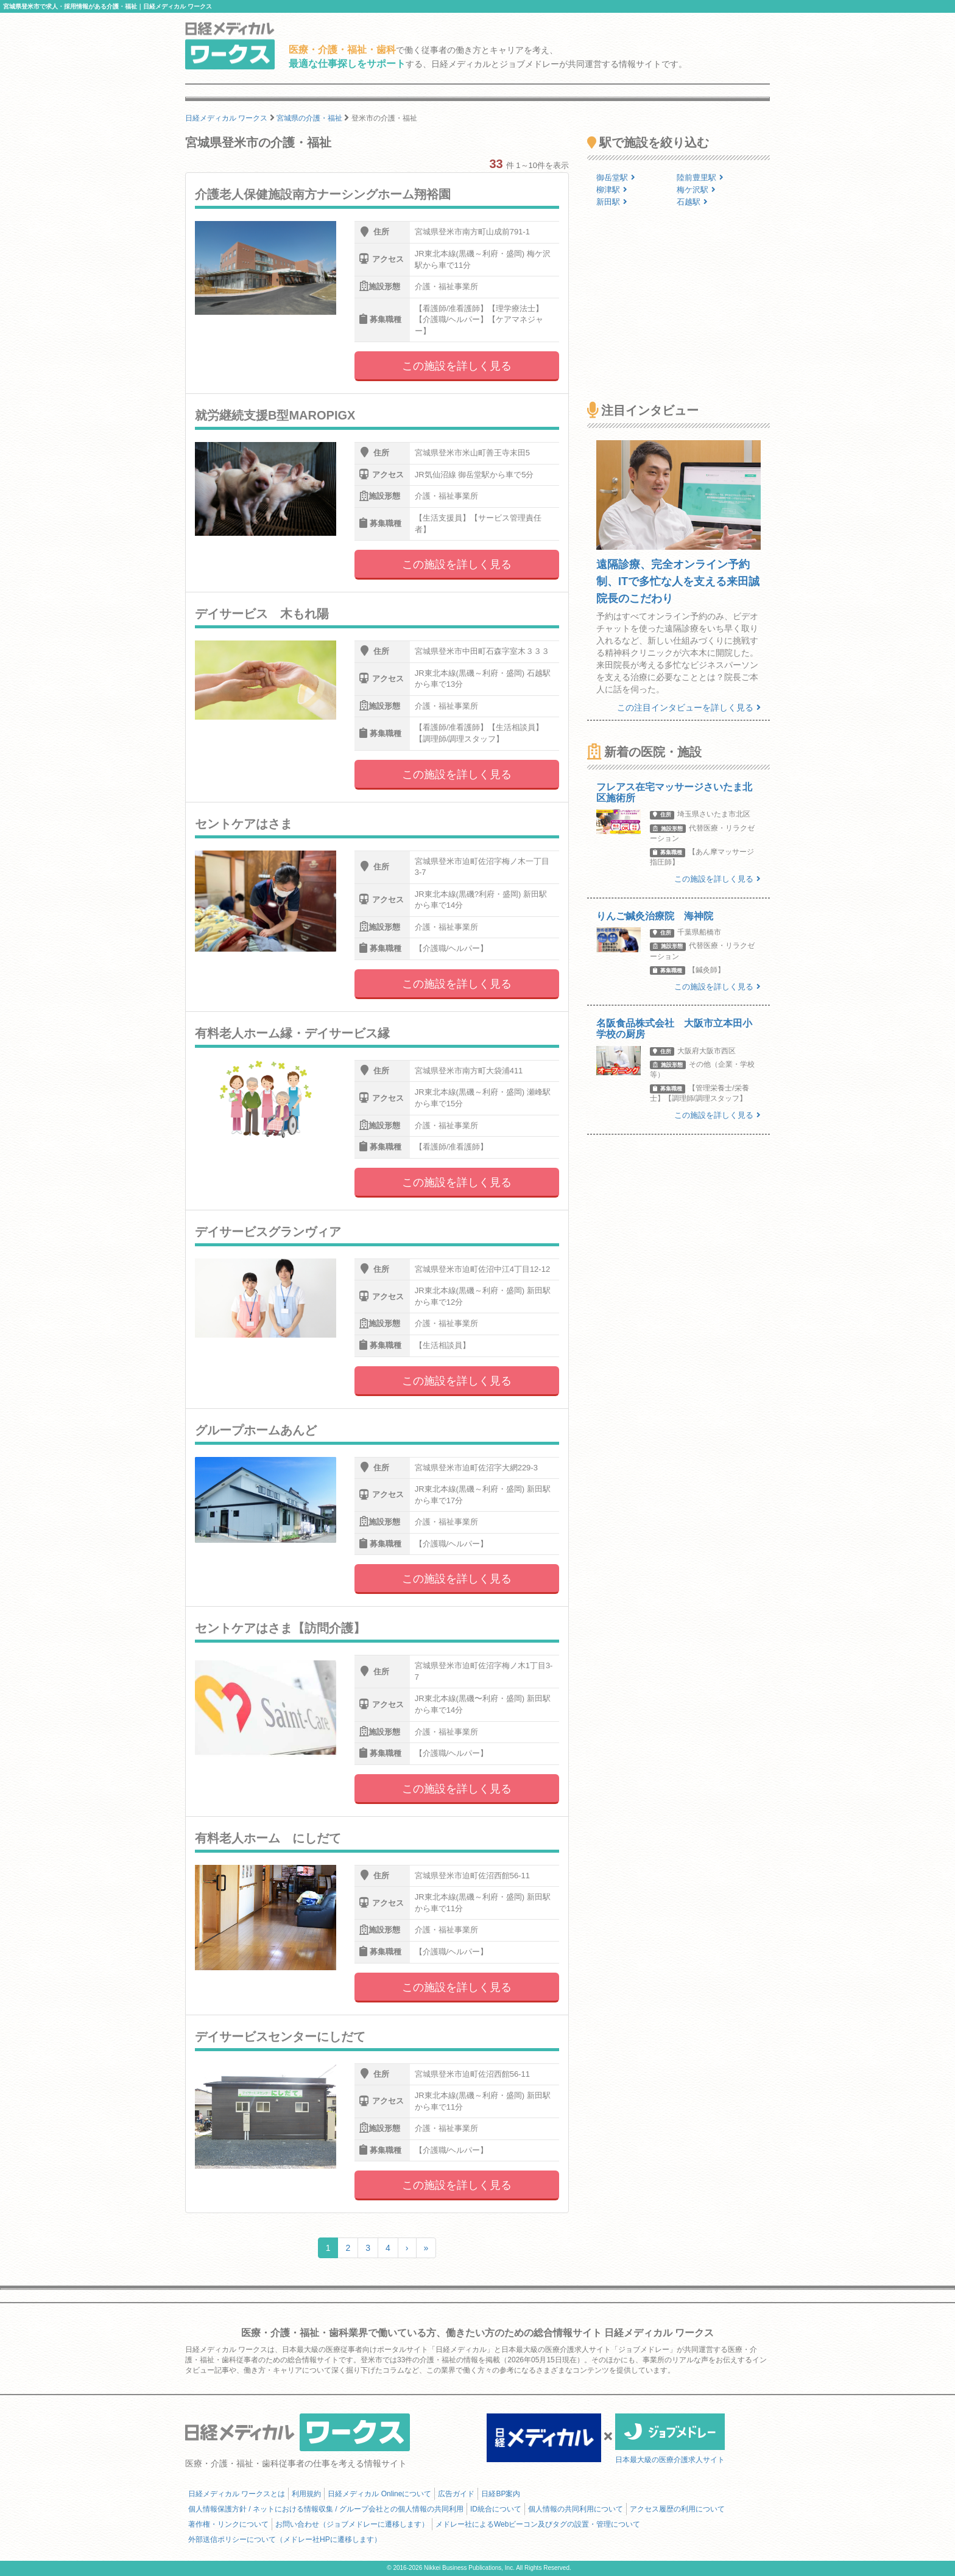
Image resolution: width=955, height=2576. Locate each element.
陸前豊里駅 (700, 177)
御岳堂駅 (615, 177)
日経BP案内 (500, 2494)
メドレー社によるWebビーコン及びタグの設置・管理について (537, 2524)
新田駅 (611, 201)
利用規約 (306, 2494)
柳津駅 (611, 189)
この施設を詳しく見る (457, 366)
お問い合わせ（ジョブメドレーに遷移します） (352, 2524)
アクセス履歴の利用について (677, 2509)
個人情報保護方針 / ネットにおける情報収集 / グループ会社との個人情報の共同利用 (325, 2509)
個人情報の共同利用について (575, 2509)
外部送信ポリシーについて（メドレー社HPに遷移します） (284, 2539)
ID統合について (495, 2509)
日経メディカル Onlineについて (379, 2494)
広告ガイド (456, 2494)
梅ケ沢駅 (696, 189)
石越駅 (692, 201)
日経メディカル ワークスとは (236, 2494)
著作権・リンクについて (228, 2524)
